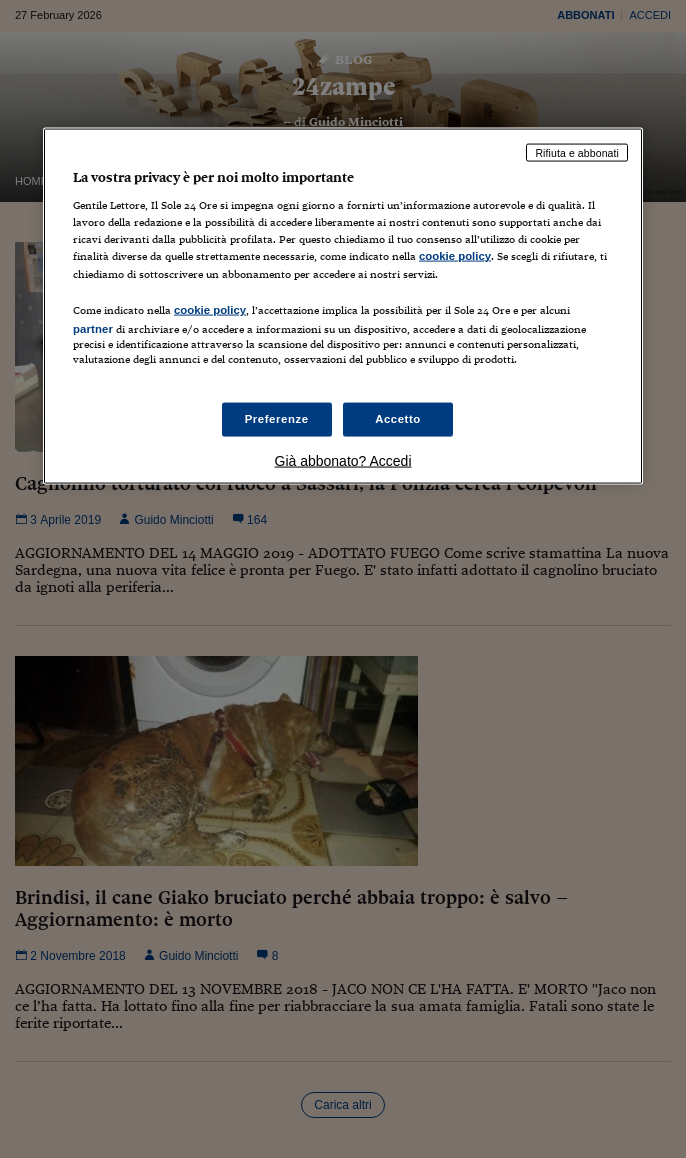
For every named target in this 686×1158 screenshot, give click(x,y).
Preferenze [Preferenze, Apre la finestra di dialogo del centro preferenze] (277, 419)
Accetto (398, 419)
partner (93, 328)
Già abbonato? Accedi (343, 460)
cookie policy (455, 256)
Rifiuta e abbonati (577, 152)
